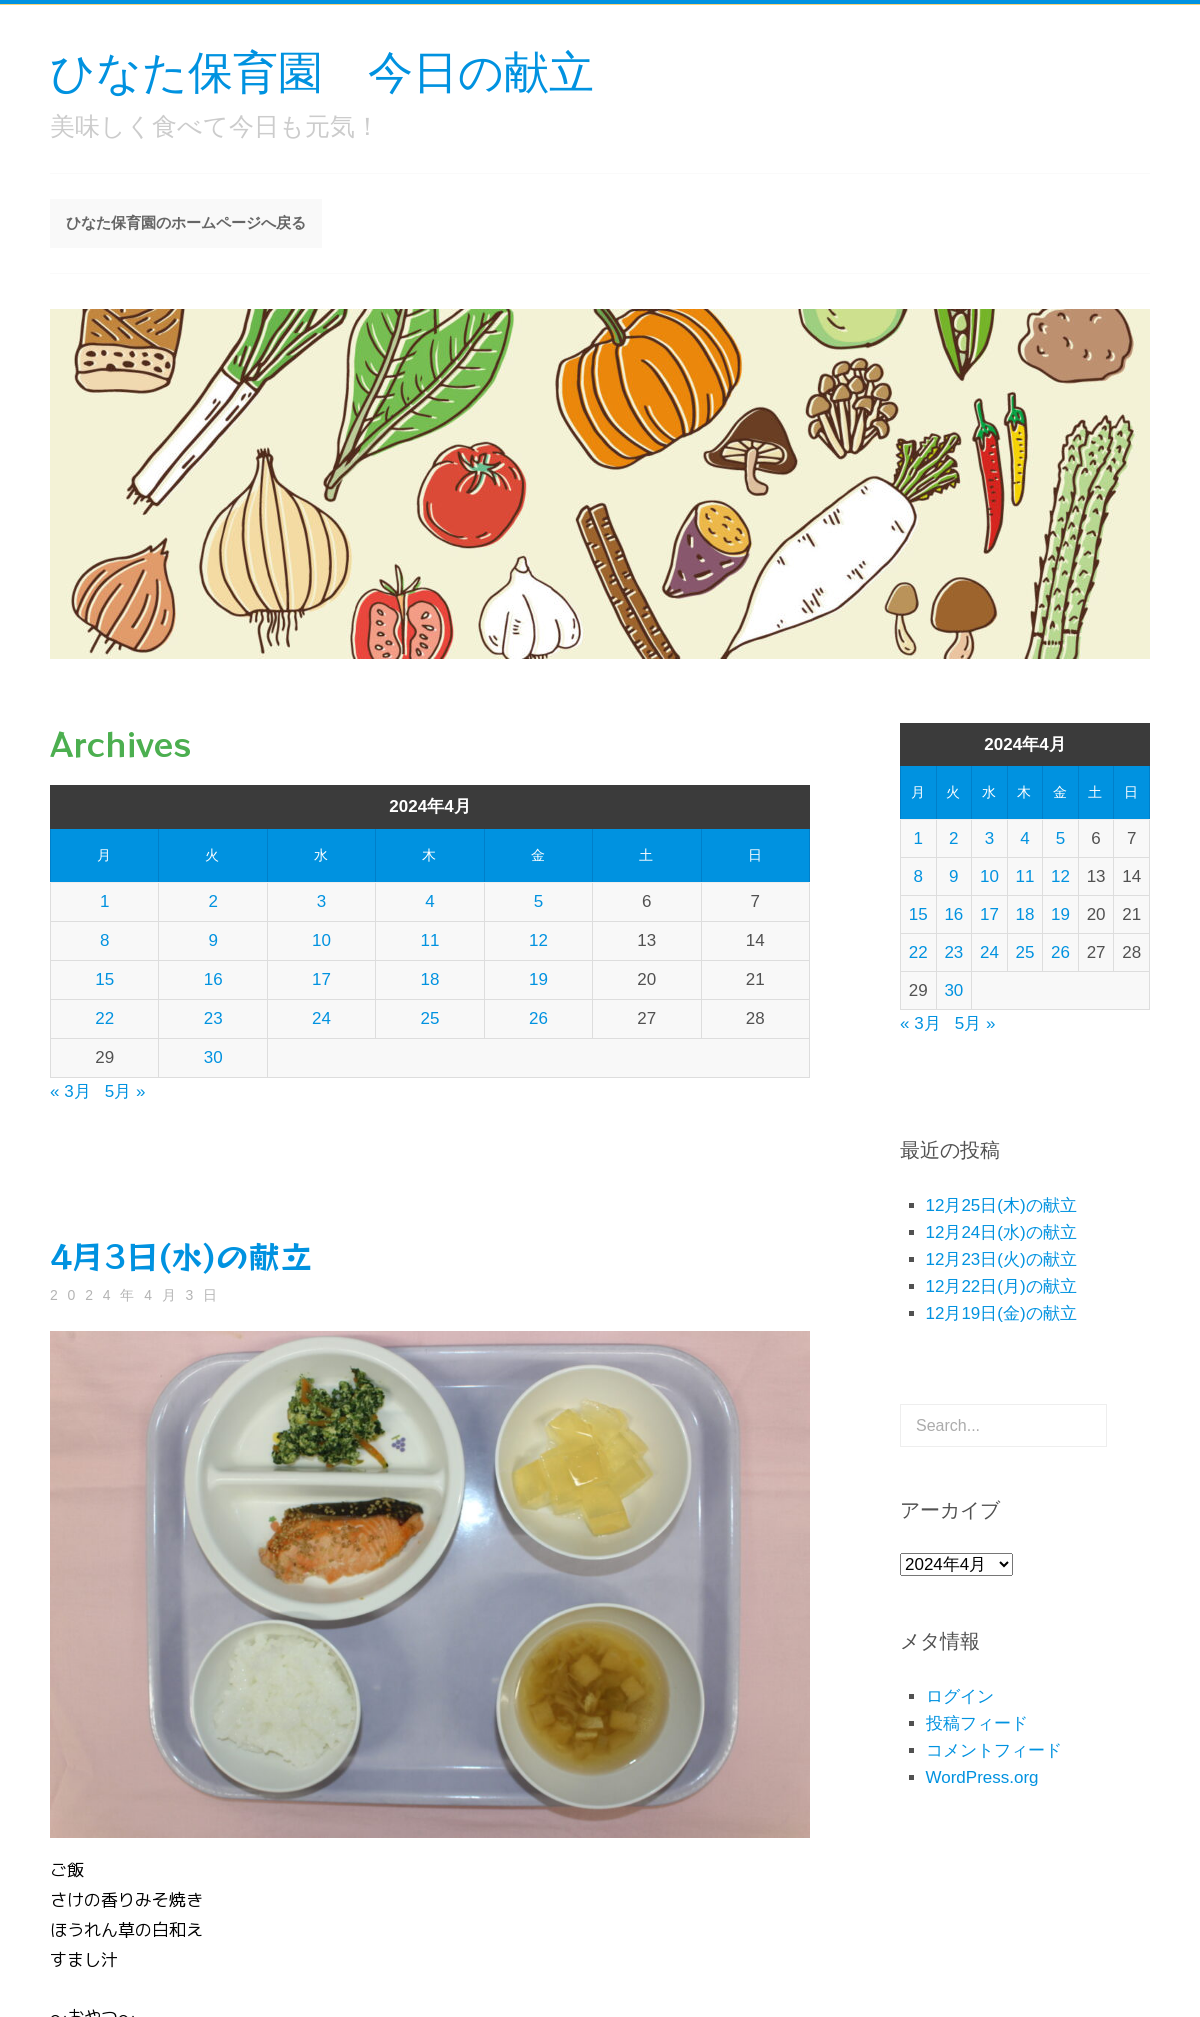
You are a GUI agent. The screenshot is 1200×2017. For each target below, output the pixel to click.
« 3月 (70, 1091)
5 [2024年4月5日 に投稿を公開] (538, 901)
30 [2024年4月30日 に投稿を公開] (213, 1057)
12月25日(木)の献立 (1001, 1205)
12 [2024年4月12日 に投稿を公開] (538, 940)
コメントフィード (994, 1750)
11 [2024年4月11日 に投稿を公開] (430, 940)
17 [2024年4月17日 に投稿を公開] (321, 979)
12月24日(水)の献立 (1001, 1232)
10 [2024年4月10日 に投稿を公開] (321, 940)
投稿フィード (977, 1723)
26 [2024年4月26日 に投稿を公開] (538, 1018)
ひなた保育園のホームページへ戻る (186, 222)
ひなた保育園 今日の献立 (322, 70)
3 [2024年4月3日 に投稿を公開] (321, 901)
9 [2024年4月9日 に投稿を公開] (212, 940)
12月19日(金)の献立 (1001, 1313)
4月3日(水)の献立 (181, 1255)
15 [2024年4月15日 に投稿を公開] (104, 979)
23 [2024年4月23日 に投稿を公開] (213, 1018)
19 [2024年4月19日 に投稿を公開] (538, 979)
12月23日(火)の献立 (1001, 1259)
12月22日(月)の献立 (1001, 1286)
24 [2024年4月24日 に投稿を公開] (321, 1018)
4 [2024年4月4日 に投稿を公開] (429, 901)
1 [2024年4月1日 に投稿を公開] (104, 901)
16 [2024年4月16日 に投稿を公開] (213, 979)
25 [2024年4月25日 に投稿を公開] (430, 1018)
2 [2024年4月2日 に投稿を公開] (212, 901)
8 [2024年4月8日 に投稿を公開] (104, 940)
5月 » (125, 1091)
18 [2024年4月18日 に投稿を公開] (430, 979)
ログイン (960, 1696)
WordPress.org (982, 1777)
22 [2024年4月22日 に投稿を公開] (104, 1018)
